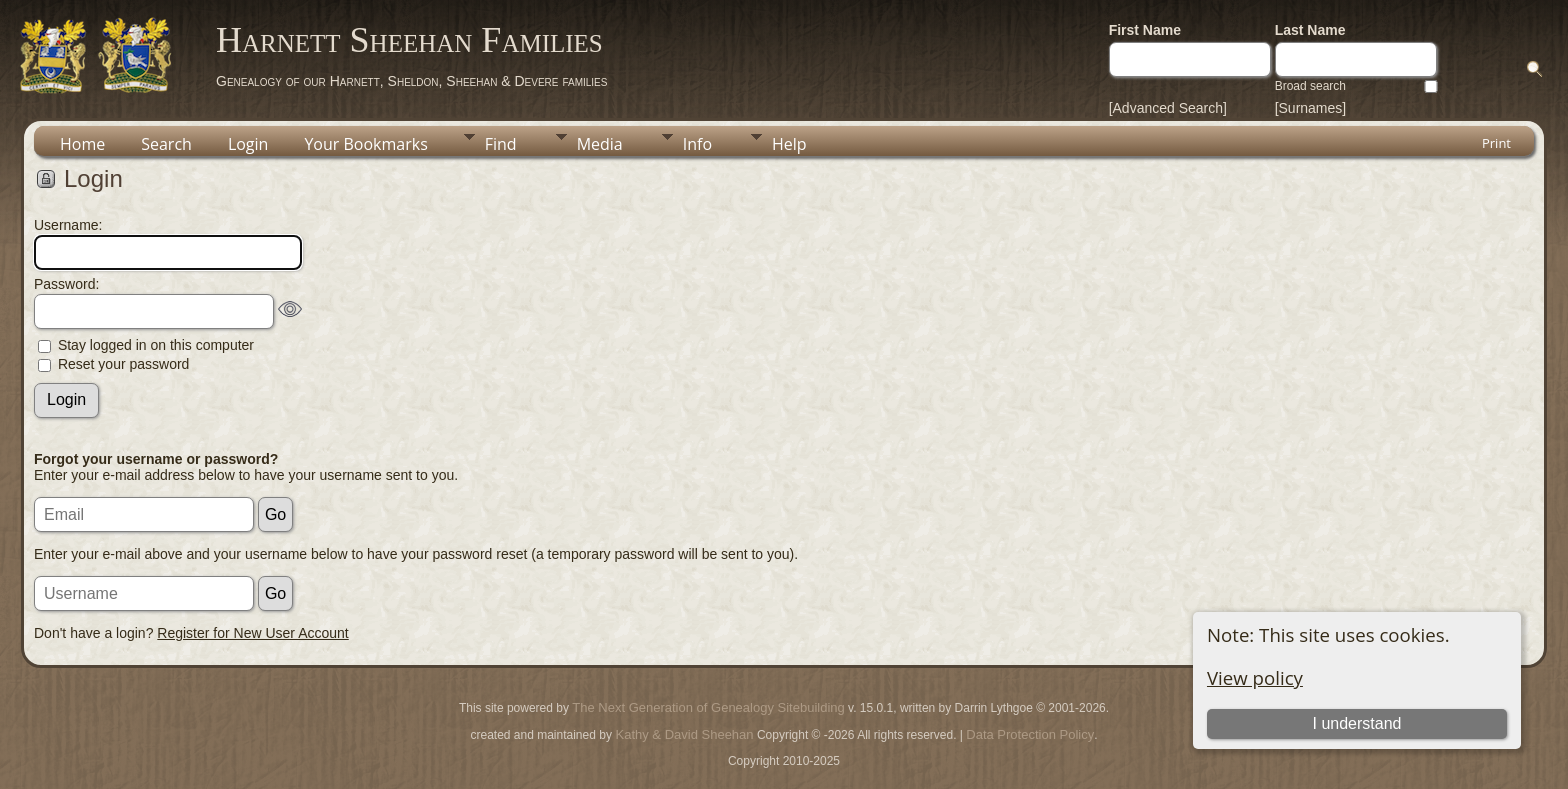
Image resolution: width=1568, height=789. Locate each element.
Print (1496, 143)
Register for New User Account (252, 633)
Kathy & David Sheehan (683, 734)
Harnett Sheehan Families (409, 40)
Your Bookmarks (365, 144)
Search (166, 144)
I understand (1356, 723)
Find (501, 144)
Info (697, 144)
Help (789, 144)
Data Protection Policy (1030, 734)
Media (600, 144)
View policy (1255, 677)
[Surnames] (1311, 108)
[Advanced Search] (1168, 108)
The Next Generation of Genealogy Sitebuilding (708, 707)
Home (82, 144)
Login (248, 144)
